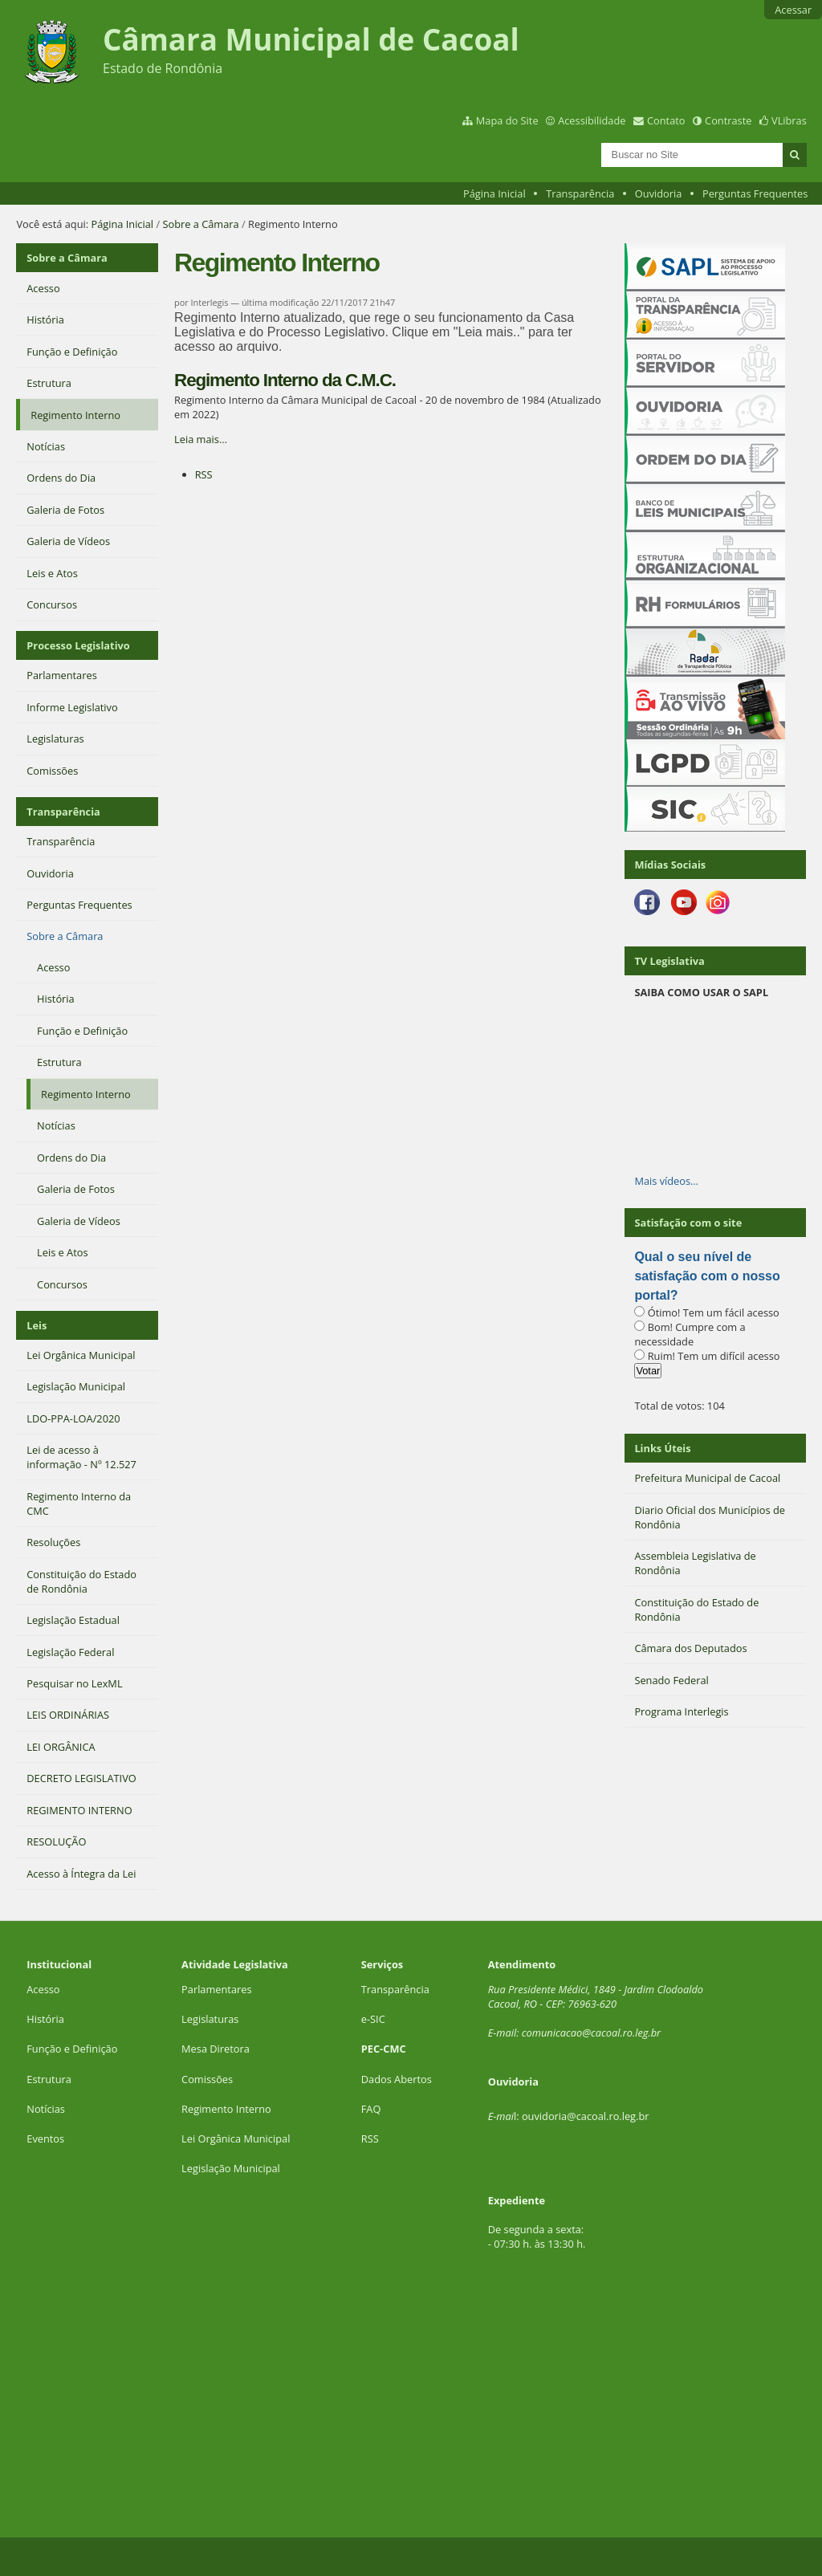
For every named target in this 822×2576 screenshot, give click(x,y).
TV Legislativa (669, 961)
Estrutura (48, 2079)
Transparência (580, 193)
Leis (36, 1325)
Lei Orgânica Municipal (235, 2138)
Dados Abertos (396, 2079)
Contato (666, 120)
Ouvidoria (658, 193)
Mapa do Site (507, 120)
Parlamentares (216, 1989)
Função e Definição (71, 2048)
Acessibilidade (591, 120)
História (45, 2019)
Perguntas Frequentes (755, 193)
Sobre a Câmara (200, 224)
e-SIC (373, 2019)
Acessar (793, 9)
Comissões (207, 2079)
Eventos (45, 2138)
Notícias (45, 2109)
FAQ (371, 2109)
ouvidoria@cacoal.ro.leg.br (585, 2116)
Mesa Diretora (215, 2048)
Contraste (728, 120)
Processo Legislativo (77, 645)
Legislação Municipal (230, 2168)
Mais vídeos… (666, 1181)
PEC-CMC (383, 2048)
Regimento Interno (226, 2109)
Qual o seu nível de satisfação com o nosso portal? (706, 1276)
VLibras (789, 120)
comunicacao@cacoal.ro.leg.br (591, 2032)
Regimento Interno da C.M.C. (285, 380)
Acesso (42, 1989)
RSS (204, 474)
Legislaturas (209, 2019)
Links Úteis (662, 1448)
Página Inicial (494, 193)
